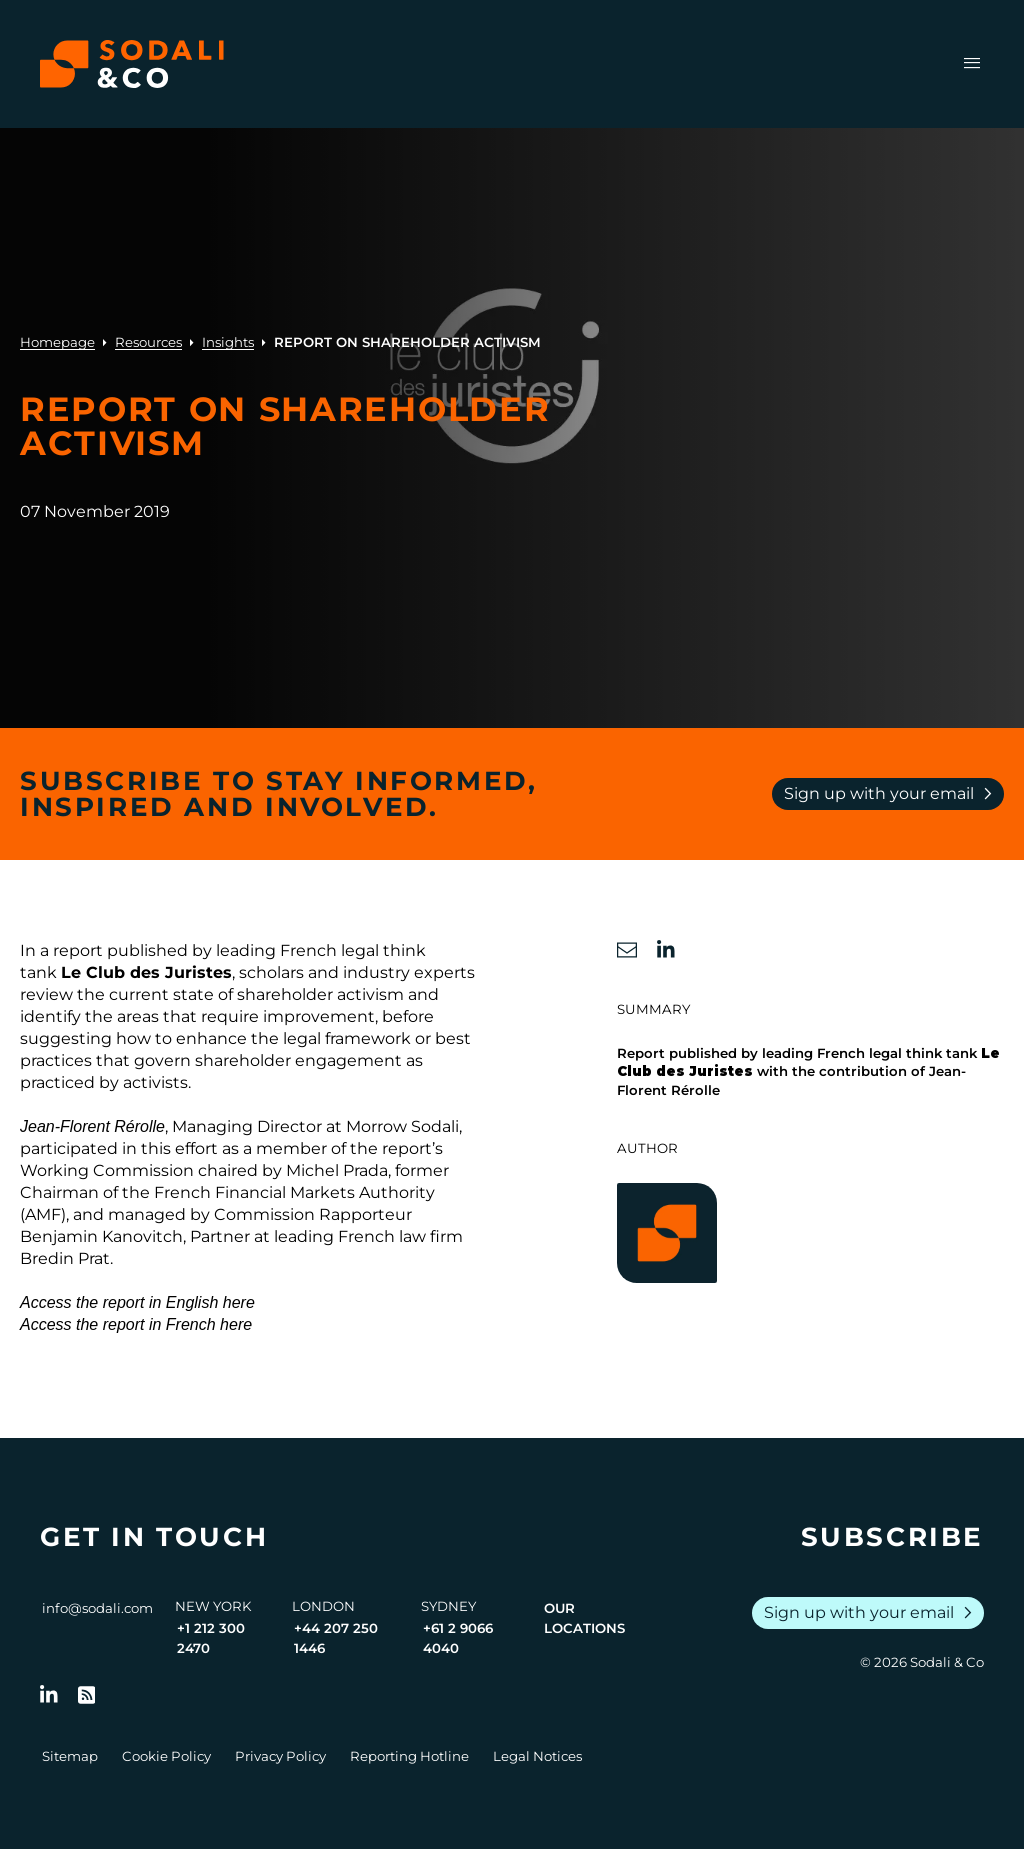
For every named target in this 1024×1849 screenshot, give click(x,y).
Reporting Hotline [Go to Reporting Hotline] (409, 1756)
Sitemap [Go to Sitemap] (70, 1756)
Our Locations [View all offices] (584, 1618)
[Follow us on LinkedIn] (49, 1695)
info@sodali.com (97, 1608)
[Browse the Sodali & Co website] (132, 64)
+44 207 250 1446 (336, 1638)
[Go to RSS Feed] (87, 1695)
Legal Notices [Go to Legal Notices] (537, 1756)
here (239, 1302)
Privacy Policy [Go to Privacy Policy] (280, 1756)
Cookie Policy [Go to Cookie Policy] (166, 1756)
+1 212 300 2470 (211, 1638)
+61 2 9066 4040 (458, 1638)
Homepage (57, 342)
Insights (228, 342)
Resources (148, 342)
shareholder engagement (298, 1060)
